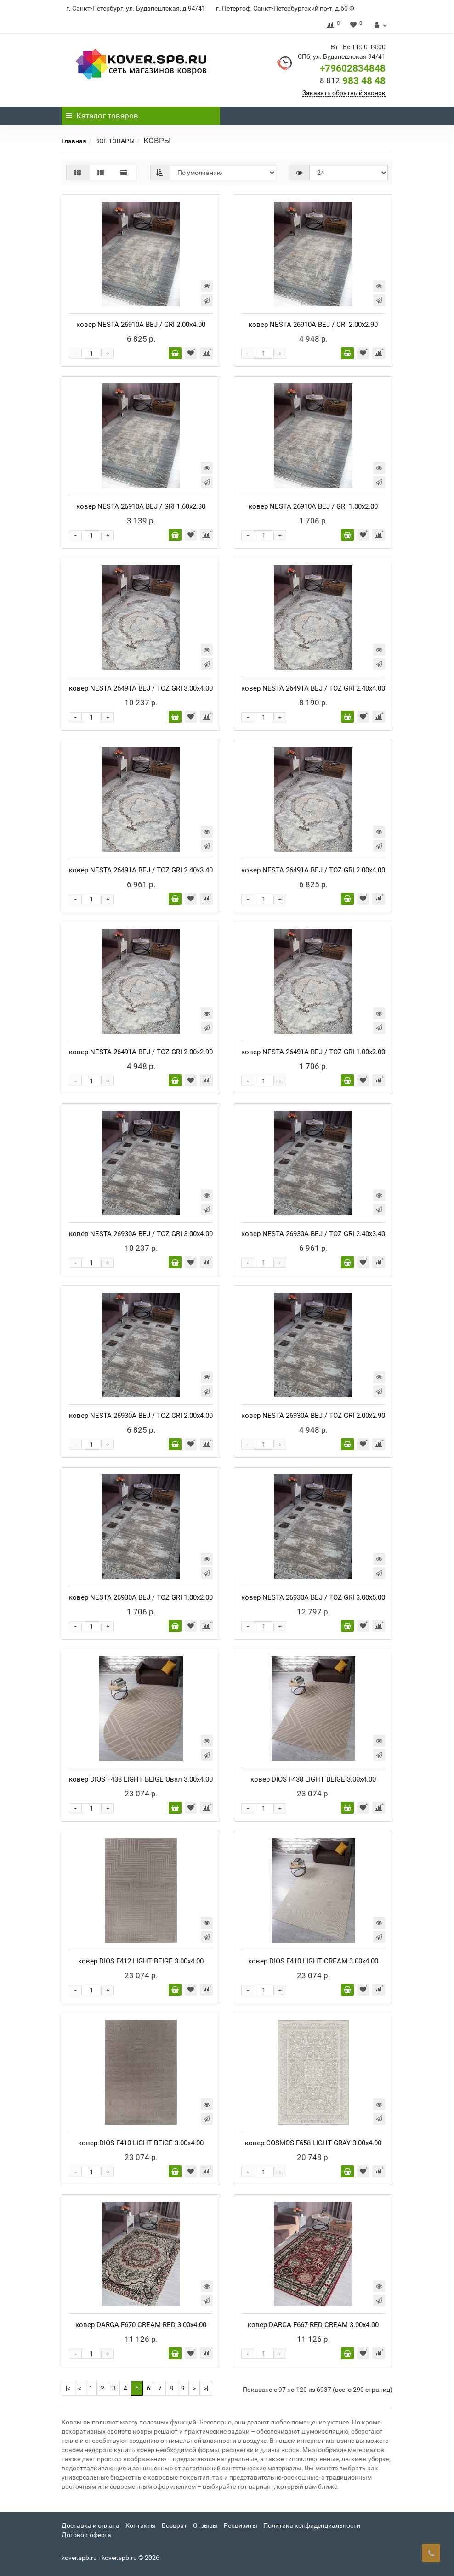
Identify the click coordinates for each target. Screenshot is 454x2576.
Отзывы (205, 2525)
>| (206, 2388)
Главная (74, 141)
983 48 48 (353, 80)
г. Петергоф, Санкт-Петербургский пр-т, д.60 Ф (285, 8)
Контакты (140, 2525)
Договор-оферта (86, 2534)
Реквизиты (240, 2525)
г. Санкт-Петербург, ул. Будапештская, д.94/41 (135, 8)
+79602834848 (353, 68)
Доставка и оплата (90, 2525)
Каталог (102, 115)
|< (68, 2388)
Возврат (174, 2525)
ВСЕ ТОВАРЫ (115, 141)
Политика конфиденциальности (311, 2525)
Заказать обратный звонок (344, 92)
